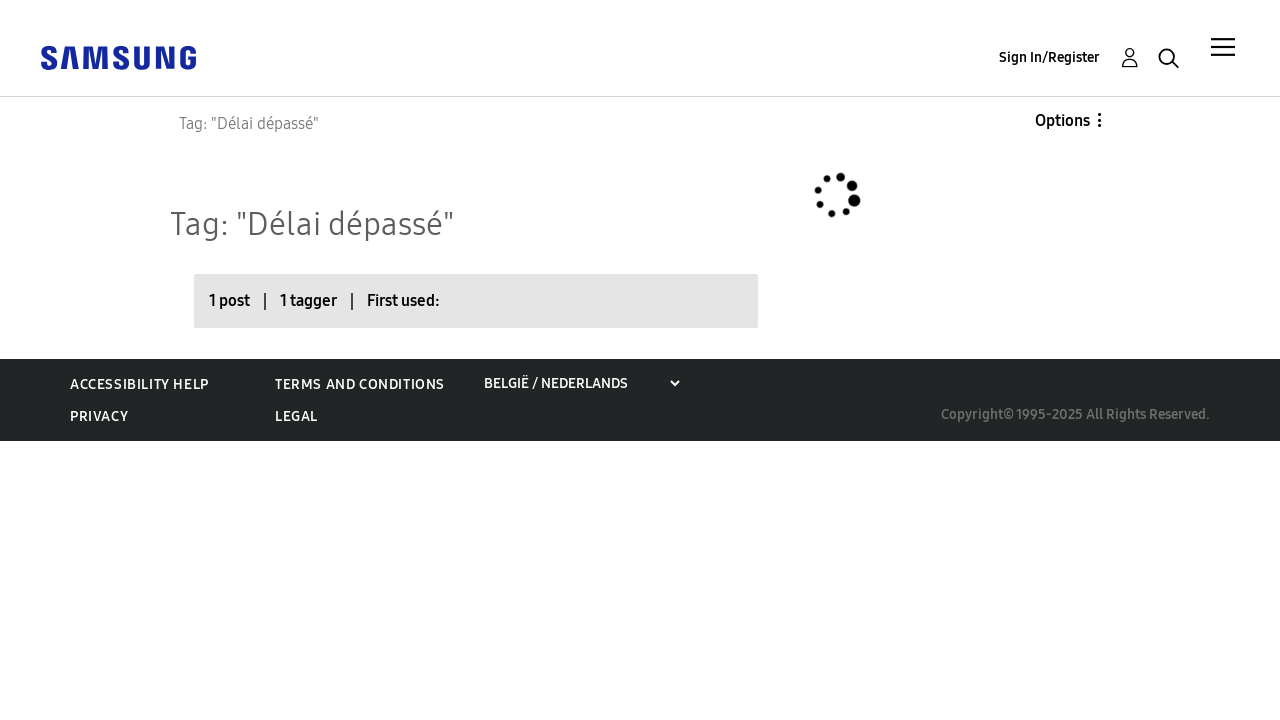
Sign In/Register (1049, 57)
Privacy (99, 416)
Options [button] (1062, 120)
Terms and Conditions (360, 384)
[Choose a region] (581, 383)
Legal (296, 416)
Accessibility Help (139, 384)
